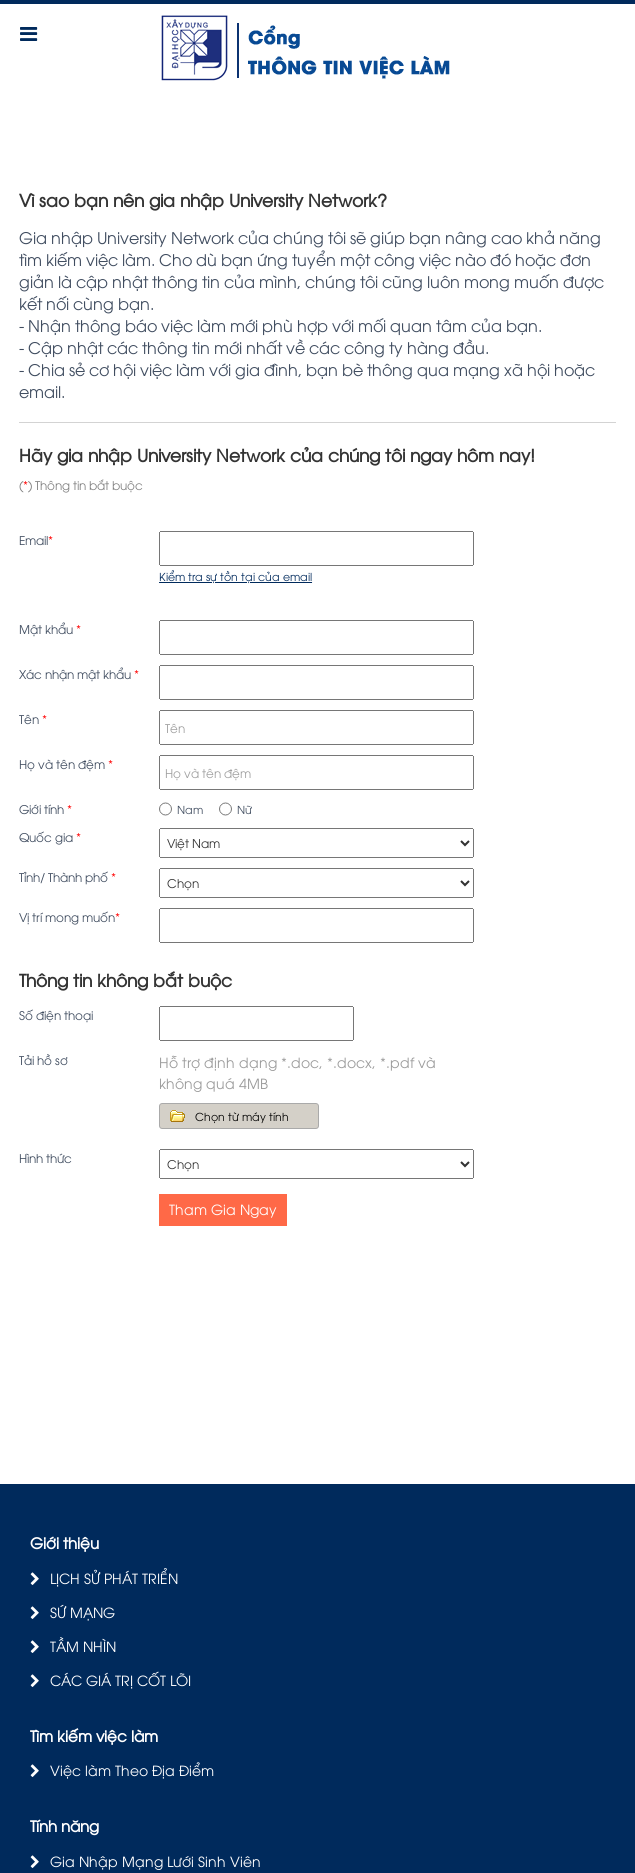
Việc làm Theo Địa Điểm (132, 1769)
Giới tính (45, 808)
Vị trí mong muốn (69, 916)
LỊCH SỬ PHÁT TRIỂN (114, 1577)
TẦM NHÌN (83, 1645)
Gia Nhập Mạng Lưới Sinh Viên (155, 1860)
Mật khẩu (50, 628)
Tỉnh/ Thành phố (67, 876)
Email (36, 539)
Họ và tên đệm (66, 763)
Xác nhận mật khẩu (79, 673)
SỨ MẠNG (82, 1611)
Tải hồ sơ (43, 1059)
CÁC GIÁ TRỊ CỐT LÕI (120, 1679)
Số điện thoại (56, 1014)
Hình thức (45, 1157)
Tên (33, 718)
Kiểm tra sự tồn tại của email (235, 575)
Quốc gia (50, 836)
